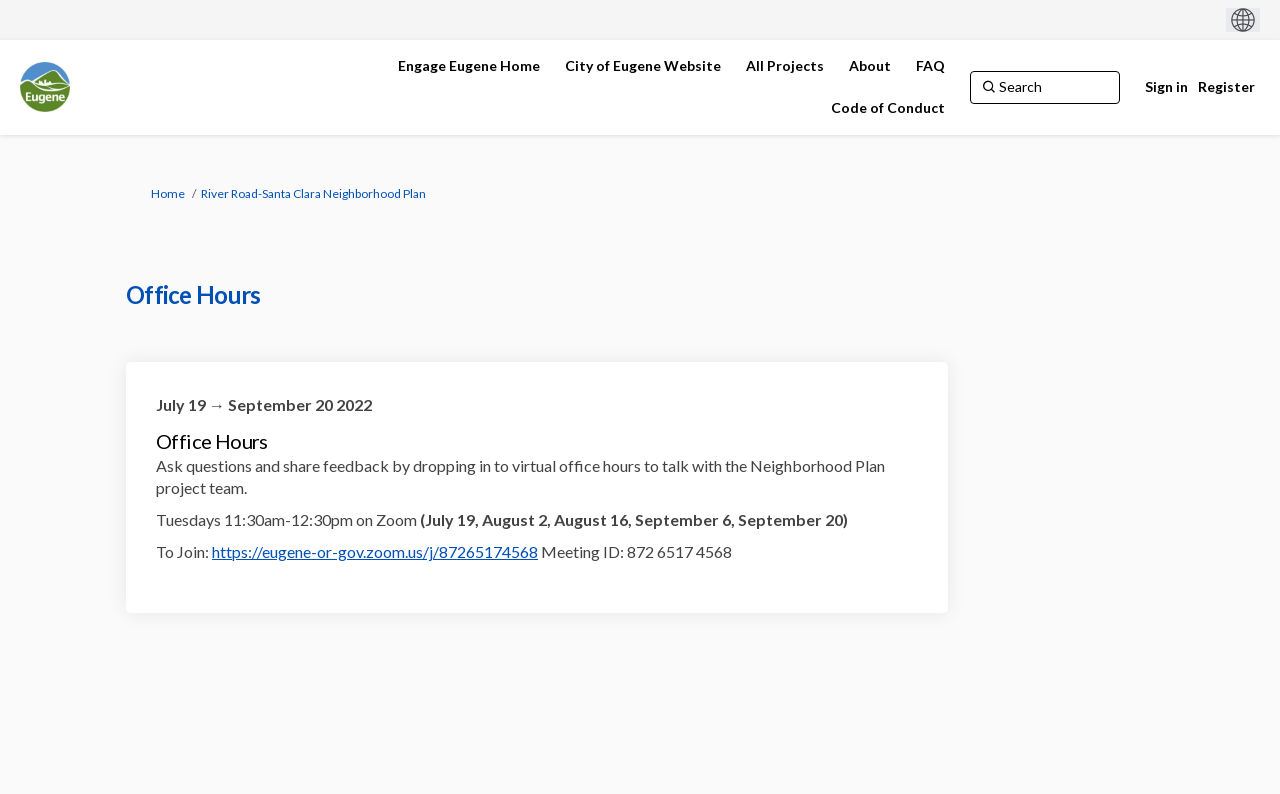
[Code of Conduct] (888, 108)
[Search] (1045, 87)
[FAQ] (930, 66)
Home (168, 193)
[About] (870, 66)
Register (1226, 86)
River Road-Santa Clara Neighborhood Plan (313, 193)
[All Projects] (785, 66)
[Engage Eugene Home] (469, 66)
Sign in (1166, 86)
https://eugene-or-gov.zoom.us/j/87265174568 (375, 551)
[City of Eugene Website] (643, 66)
